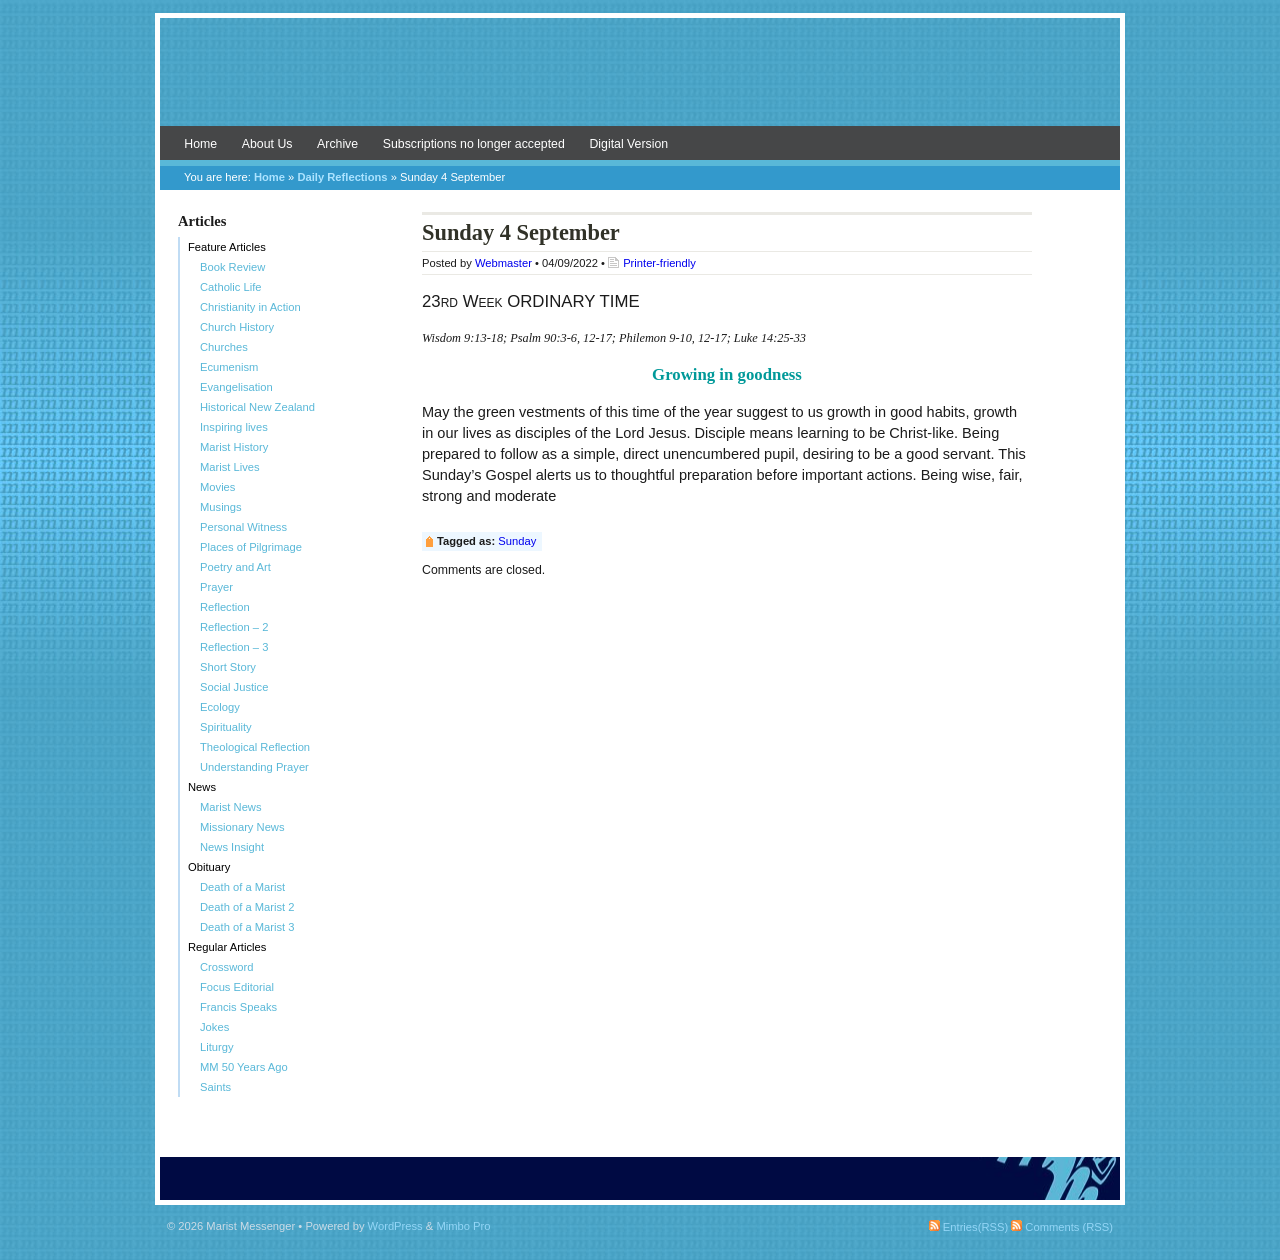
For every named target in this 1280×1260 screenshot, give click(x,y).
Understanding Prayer (254, 767)
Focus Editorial (237, 987)
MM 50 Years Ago (244, 1067)
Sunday (517, 541)
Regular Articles (227, 947)
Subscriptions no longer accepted (474, 144)
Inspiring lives (234, 427)
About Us (267, 144)
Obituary (209, 867)
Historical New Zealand (257, 407)
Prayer (216, 587)
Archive (337, 144)
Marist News (231, 807)
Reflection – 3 (234, 647)
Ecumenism (229, 367)
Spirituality (226, 727)
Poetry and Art (235, 567)
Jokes (214, 1027)
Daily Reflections (342, 177)
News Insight (232, 847)
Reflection (225, 607)
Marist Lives (230, 467)
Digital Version (628, 144)
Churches (224, 347)
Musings (221, 507)
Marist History (234, 447)
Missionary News (242, 827)
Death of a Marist (242, 887)
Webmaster (503, 263)
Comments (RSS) (1062, 1227)
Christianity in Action (250, 307)
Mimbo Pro (463, 1226)
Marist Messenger (640, 82)
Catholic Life (231, 287)
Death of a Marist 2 (247, 907)
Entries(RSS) (968, 1227)
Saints (215, 1087)
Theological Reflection (255, 747)
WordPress (395, 1226)
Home (200, 144)
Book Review (232, 267)
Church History (237, 327)
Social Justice (234, 687)
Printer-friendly (659, 263)
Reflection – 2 (234, 627)
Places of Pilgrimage (251, 547)
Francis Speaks (238, 1007)
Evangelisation (236, 387)
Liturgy (217, 1047)
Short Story (228, 667)
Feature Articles (227, 247)
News (202, 787)
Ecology (220, 707)
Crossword (226, 967)
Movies (217, 487)
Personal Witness (243, 527)
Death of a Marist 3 (247, 927)
